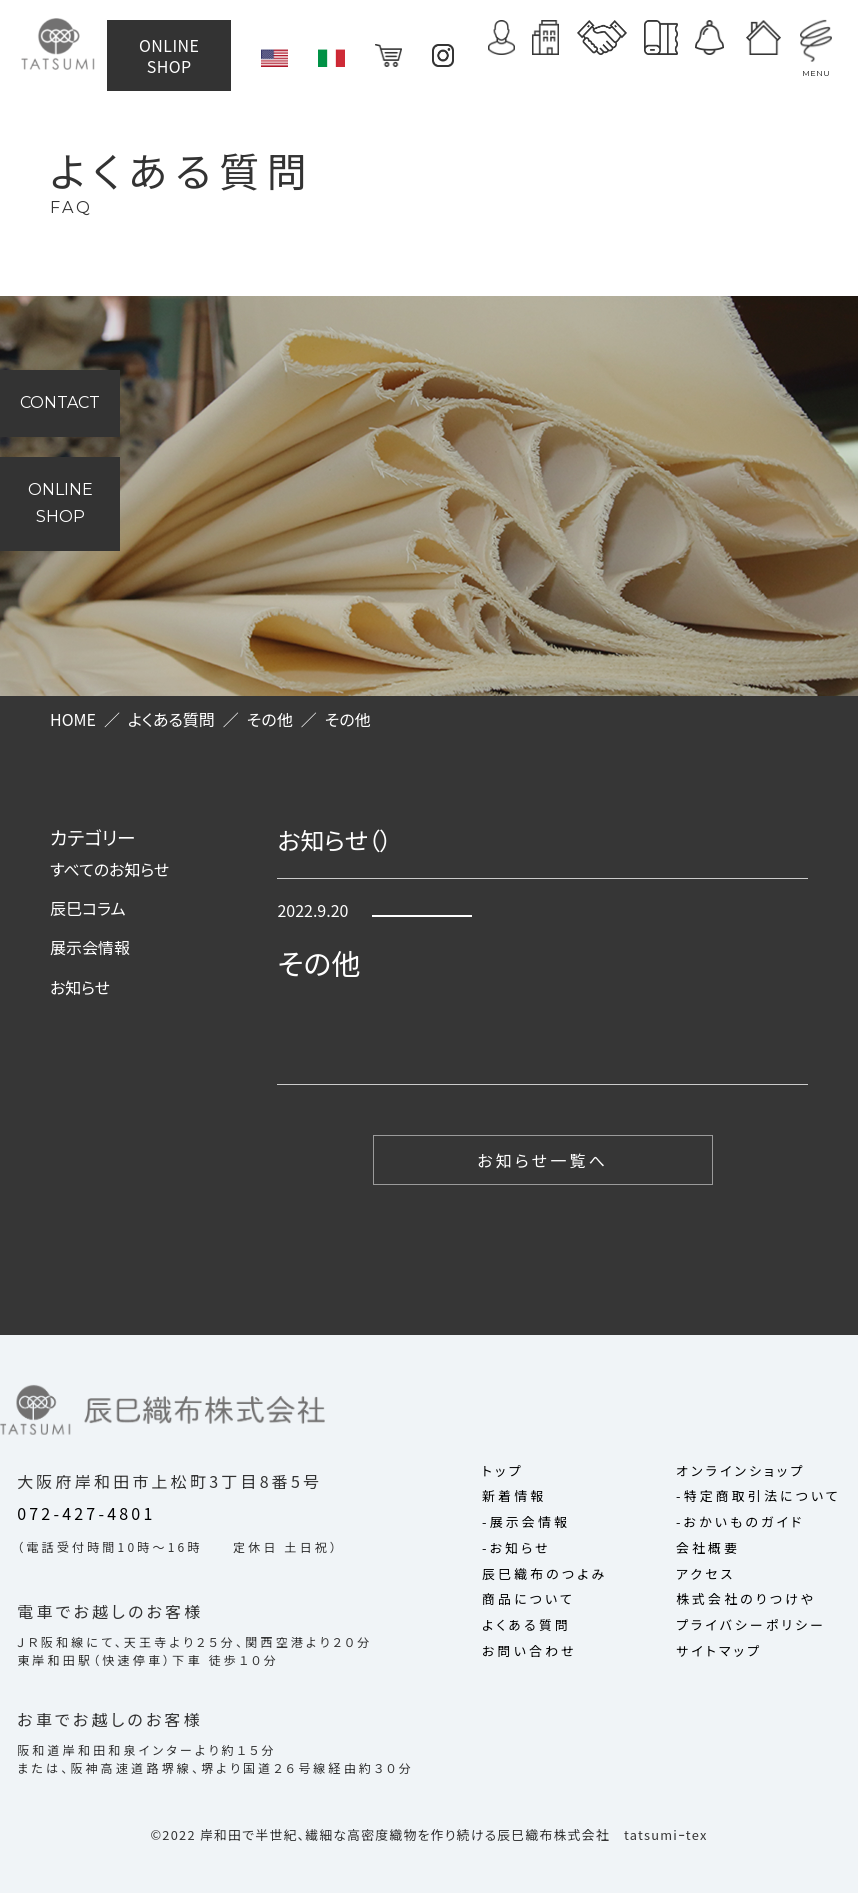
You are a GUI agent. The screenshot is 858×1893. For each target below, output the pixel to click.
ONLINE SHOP (177, 51)
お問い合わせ (529, 1651)
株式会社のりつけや (746, 1599)
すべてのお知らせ (110, 869)
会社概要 (708, 1548)
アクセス (705, 1574)
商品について (528, 1599)
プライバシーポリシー (751, 1625)
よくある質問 (526, 1625)
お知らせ (80, 987)
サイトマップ (719, 1651)
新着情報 (514, 1496)
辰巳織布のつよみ (544, 1574)
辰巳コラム (88, 908)
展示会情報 (90, 947)
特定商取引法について (762, 1496)
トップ (502, 1471)
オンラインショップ (740, 1471)
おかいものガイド (744, 1522)
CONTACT (60, 402)
